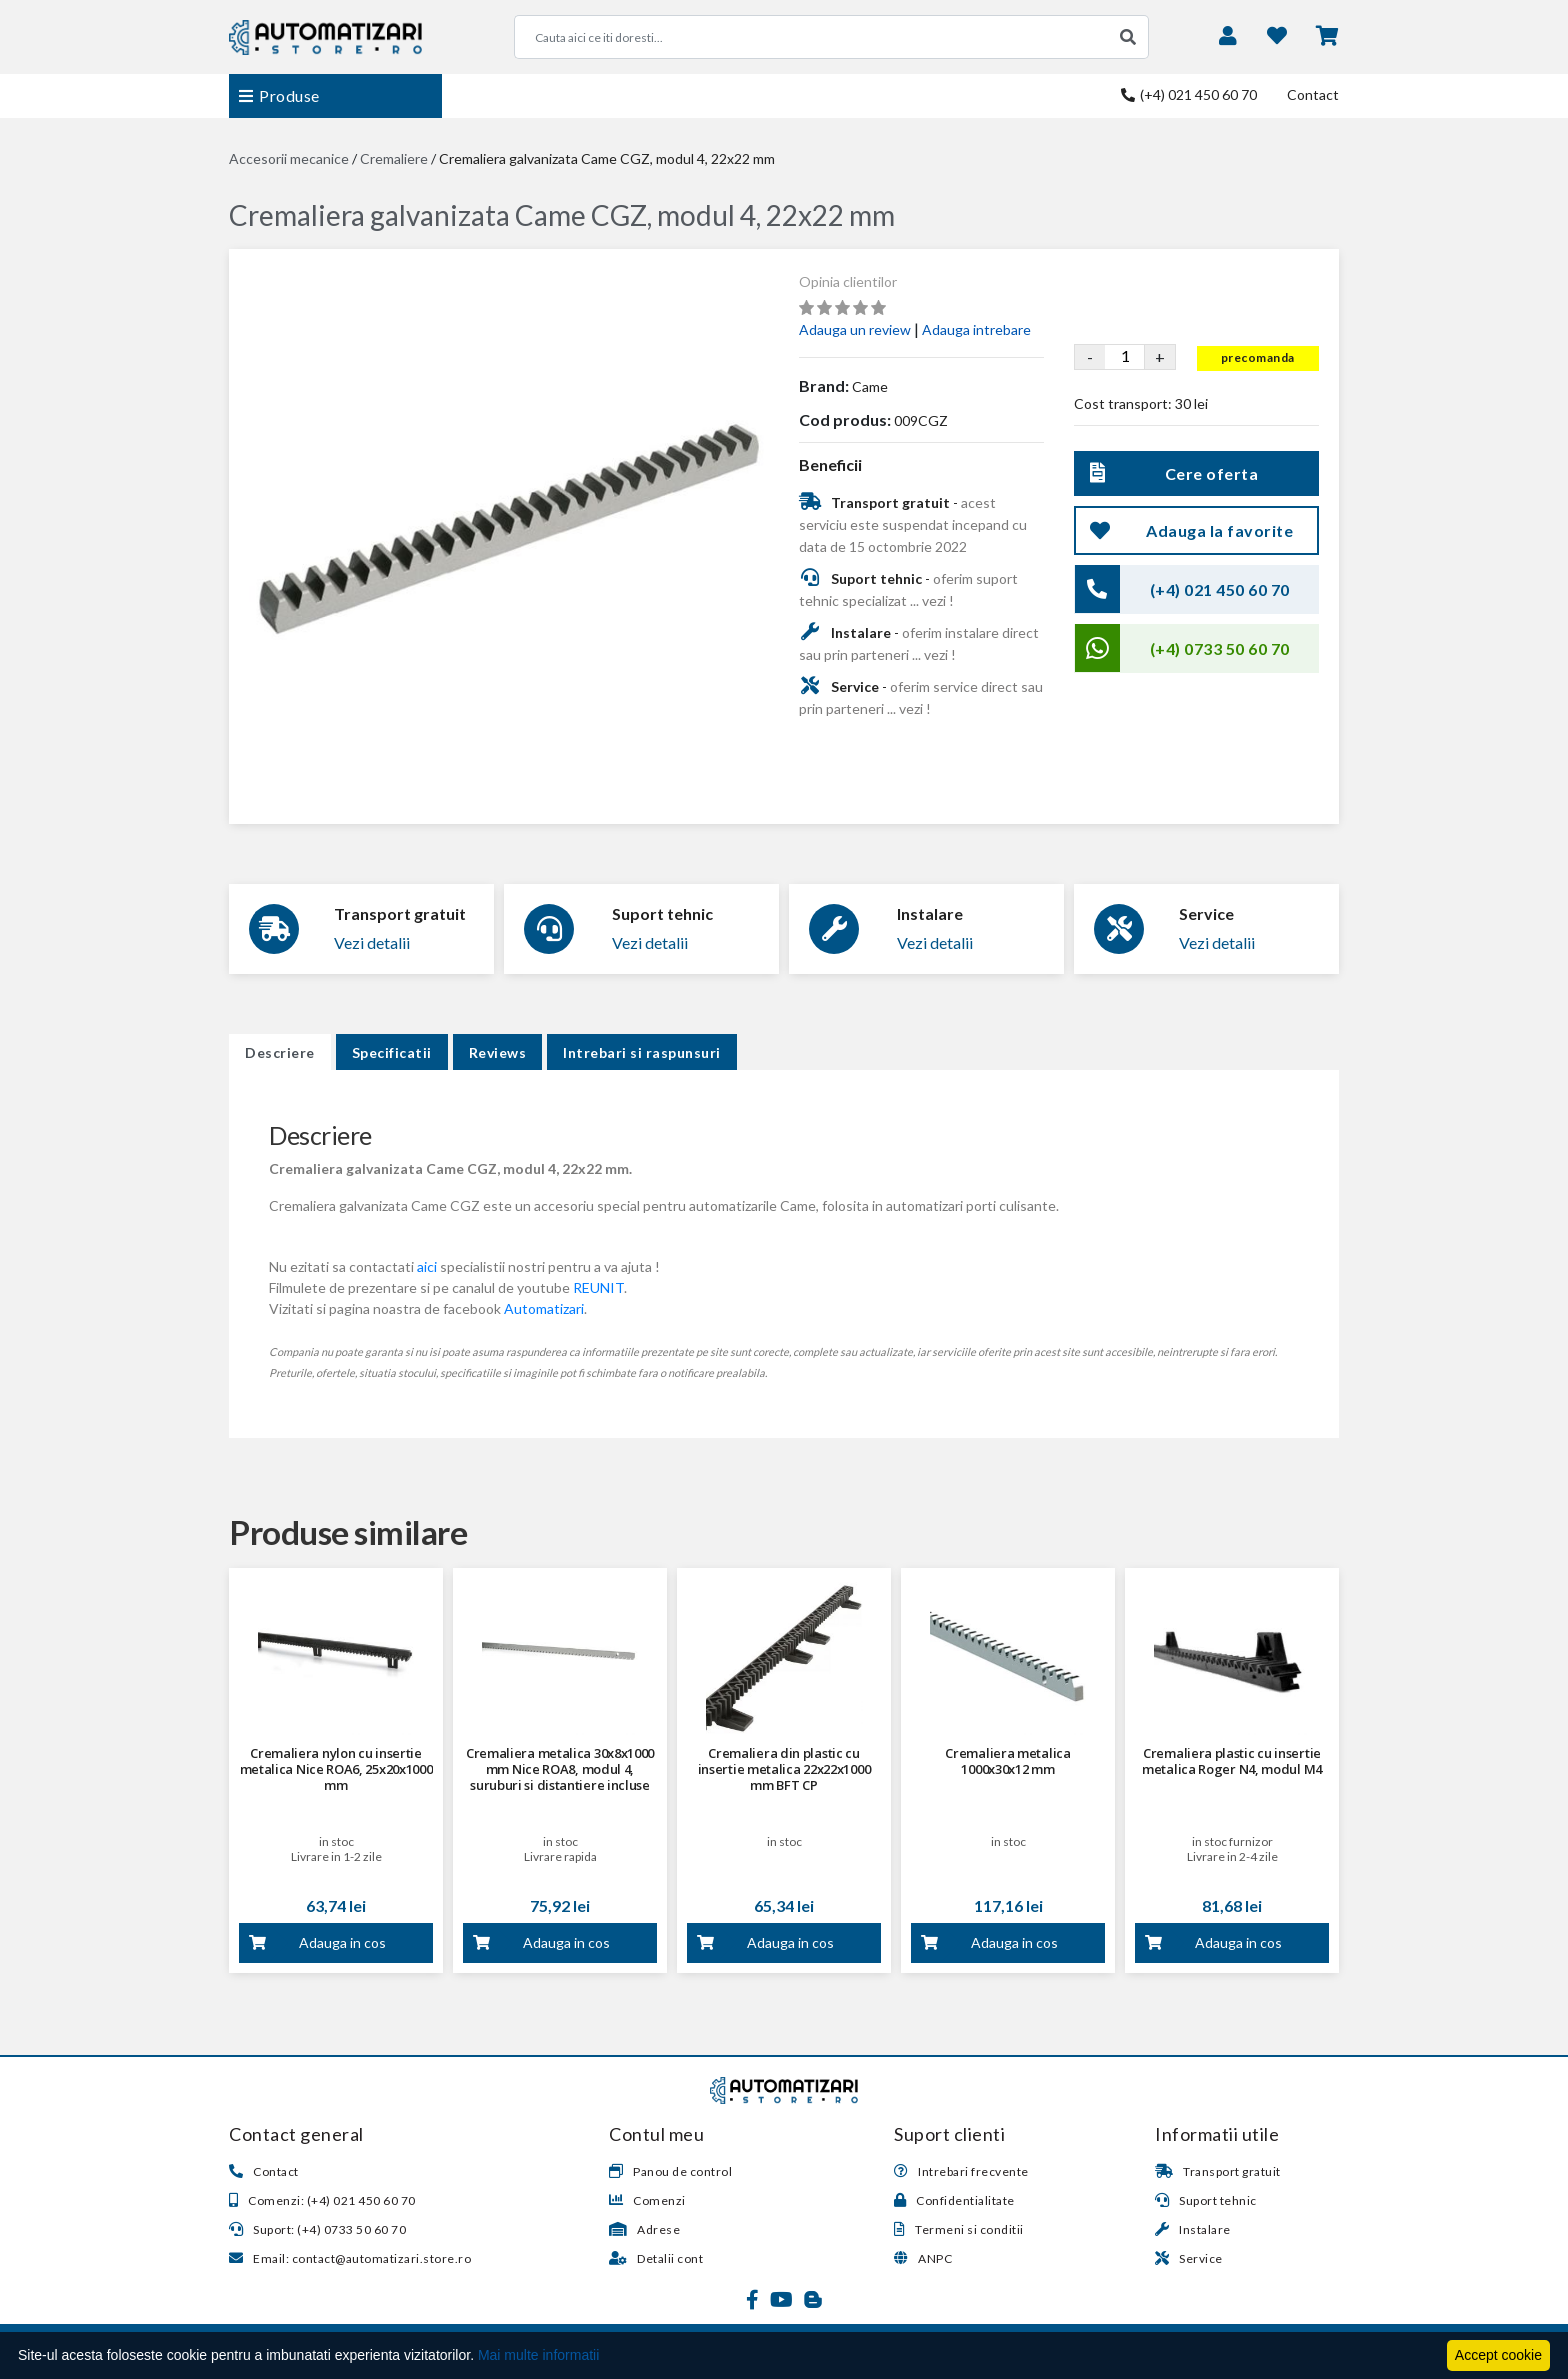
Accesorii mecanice (289, 158)
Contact (1313, 94)
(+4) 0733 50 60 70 (1220, 648)
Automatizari (544, 1308)
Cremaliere (394, 158)
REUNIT (598, 1287)
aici (427, 1266)
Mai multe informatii (538, 2355)
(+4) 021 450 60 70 (1189, 94)
